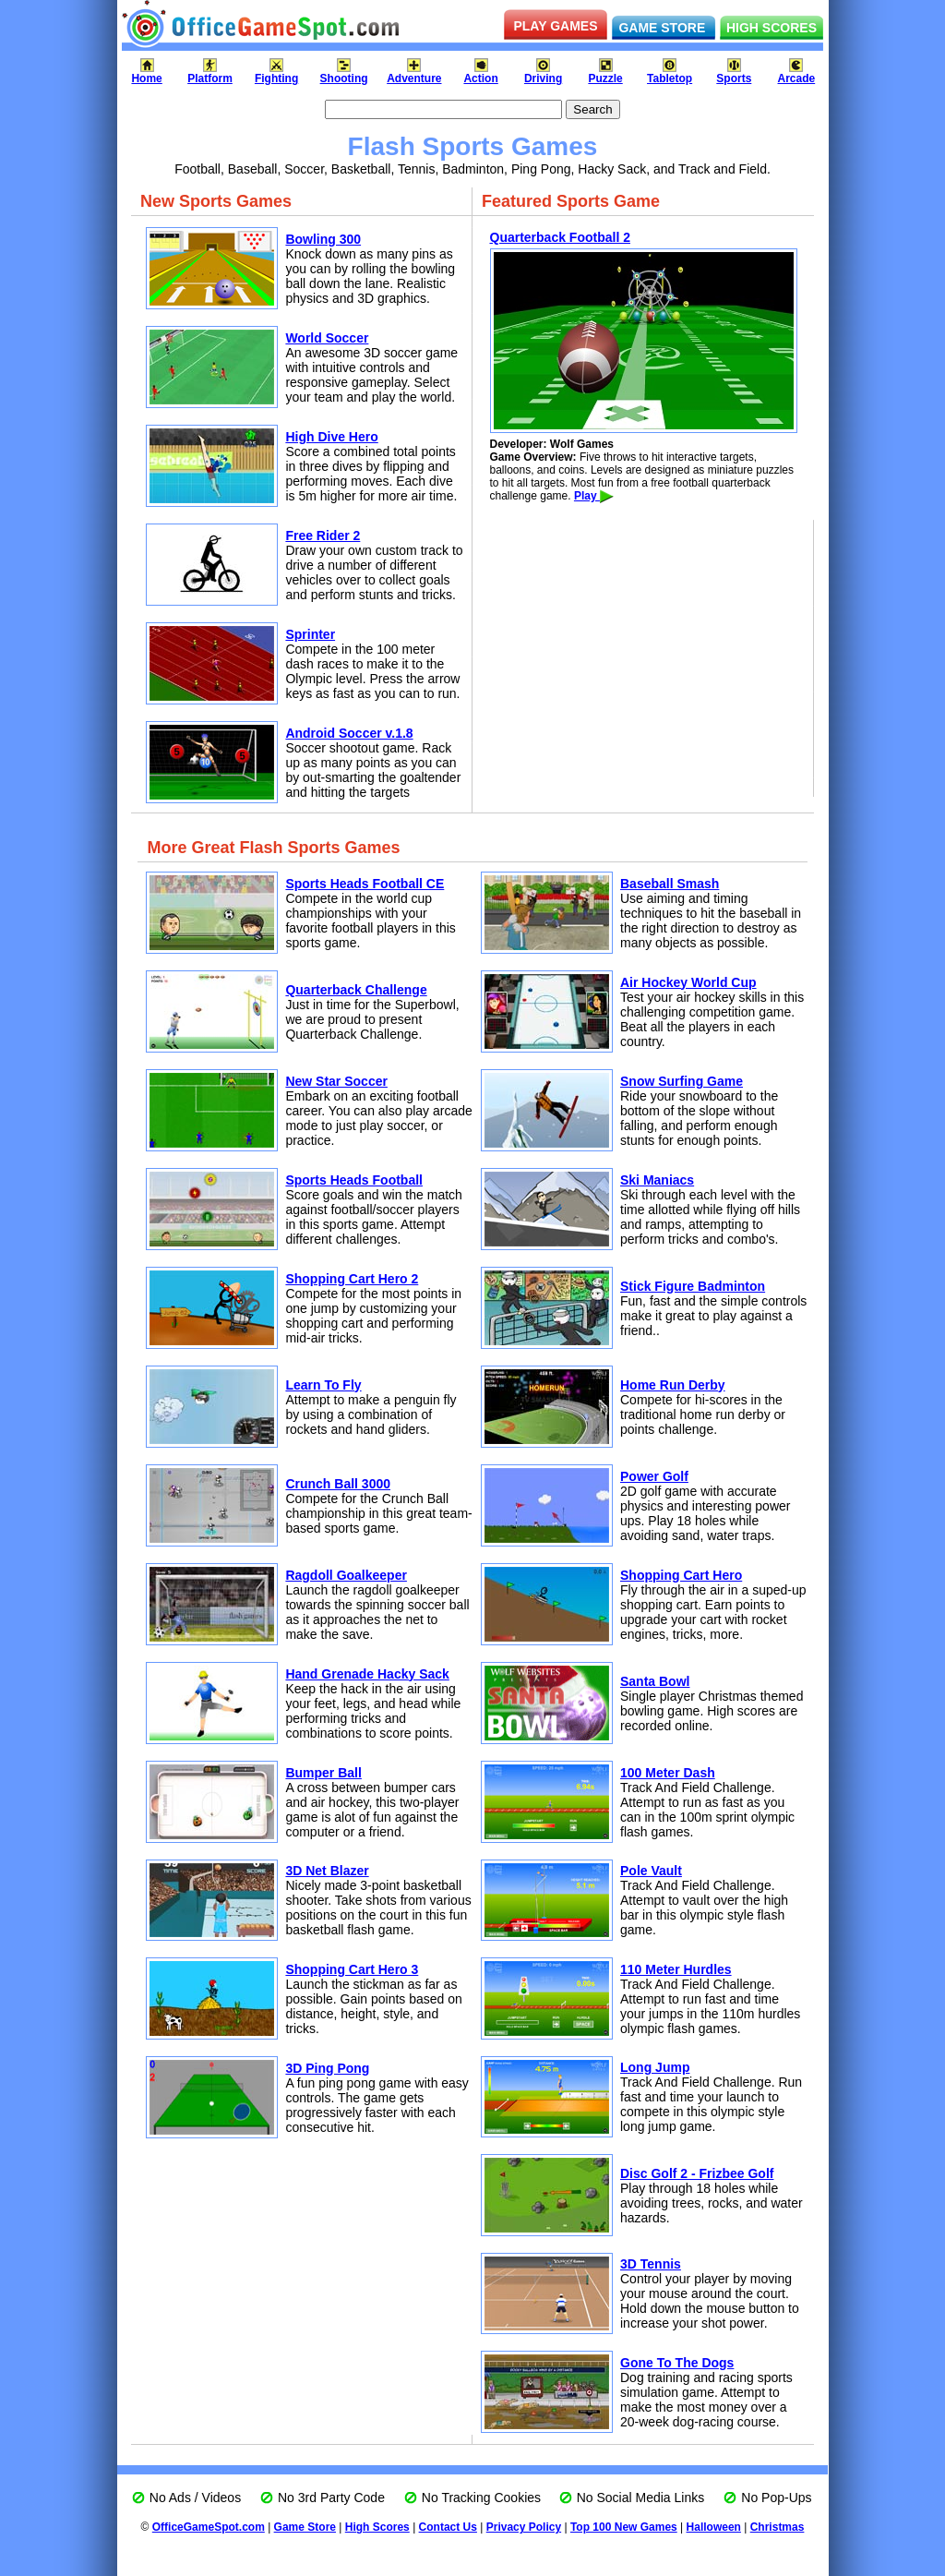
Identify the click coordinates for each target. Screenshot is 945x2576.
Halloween (714, 2527)
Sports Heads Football (354, 1180)
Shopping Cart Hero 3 (351, 1969)
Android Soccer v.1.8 (349, 733)
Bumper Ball (323, 1772)
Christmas (777, 2527)
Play (594, 495)
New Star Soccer (336, 1081)
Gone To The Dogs (677, 2362)
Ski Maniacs (657, 1180)
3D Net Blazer (326, 1870)
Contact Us (448, 2527)
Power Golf (654, 1476)
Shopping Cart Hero (681, 1575)
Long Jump (654, 2067)
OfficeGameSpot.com (208, 2527)
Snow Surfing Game (681, 1081)
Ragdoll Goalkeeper (345, 1575)
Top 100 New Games (623, 2527)
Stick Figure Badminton (692, 1286)
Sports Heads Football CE (364, 883)
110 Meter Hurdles (676, 1969)
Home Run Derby (672, 1385)
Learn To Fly (323, 1385)
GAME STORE (661, 27)
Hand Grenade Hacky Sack (367, 1674)
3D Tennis (650, 2264)
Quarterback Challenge (355, 989)
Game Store (305, 2527)
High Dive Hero (331, 436)
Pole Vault (651, 1870)
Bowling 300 (323, 239)
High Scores (377, 2527)
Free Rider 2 (322, 535)
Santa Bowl (654, 1681)
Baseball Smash (669, 883)
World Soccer (326, 338)
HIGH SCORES (771, 27)
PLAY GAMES (555, 25)
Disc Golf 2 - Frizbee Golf (696, 2173)
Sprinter (310, 634)
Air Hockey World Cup (688, 982)
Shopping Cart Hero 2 (351, 1278)
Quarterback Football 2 (560, 237)
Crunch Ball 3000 (337, 1483)
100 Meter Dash (667, 1772)
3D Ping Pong (327, 2068)
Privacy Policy (523, 2527)
